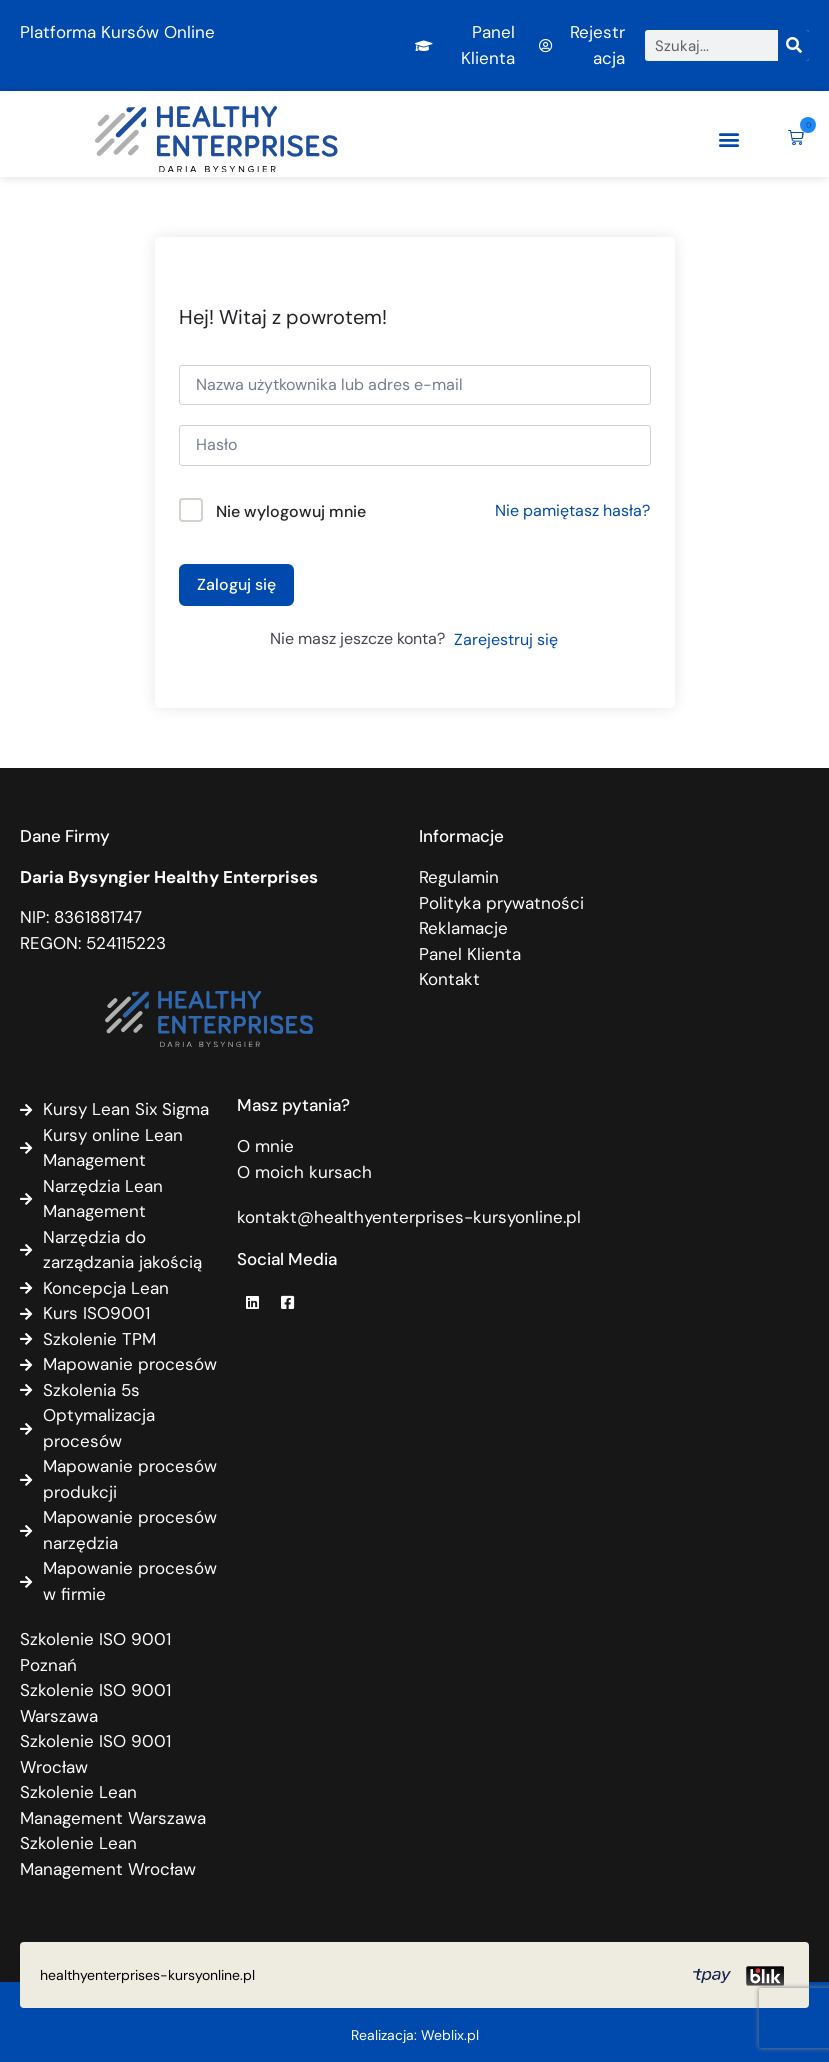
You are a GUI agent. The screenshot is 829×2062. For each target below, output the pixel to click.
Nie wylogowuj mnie (291, 511)
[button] (728, 139)
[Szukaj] (793, 45)
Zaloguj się (236, 584)
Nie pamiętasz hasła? (572, 510)
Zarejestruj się (506, 639)
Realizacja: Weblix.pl (415, 2035)
